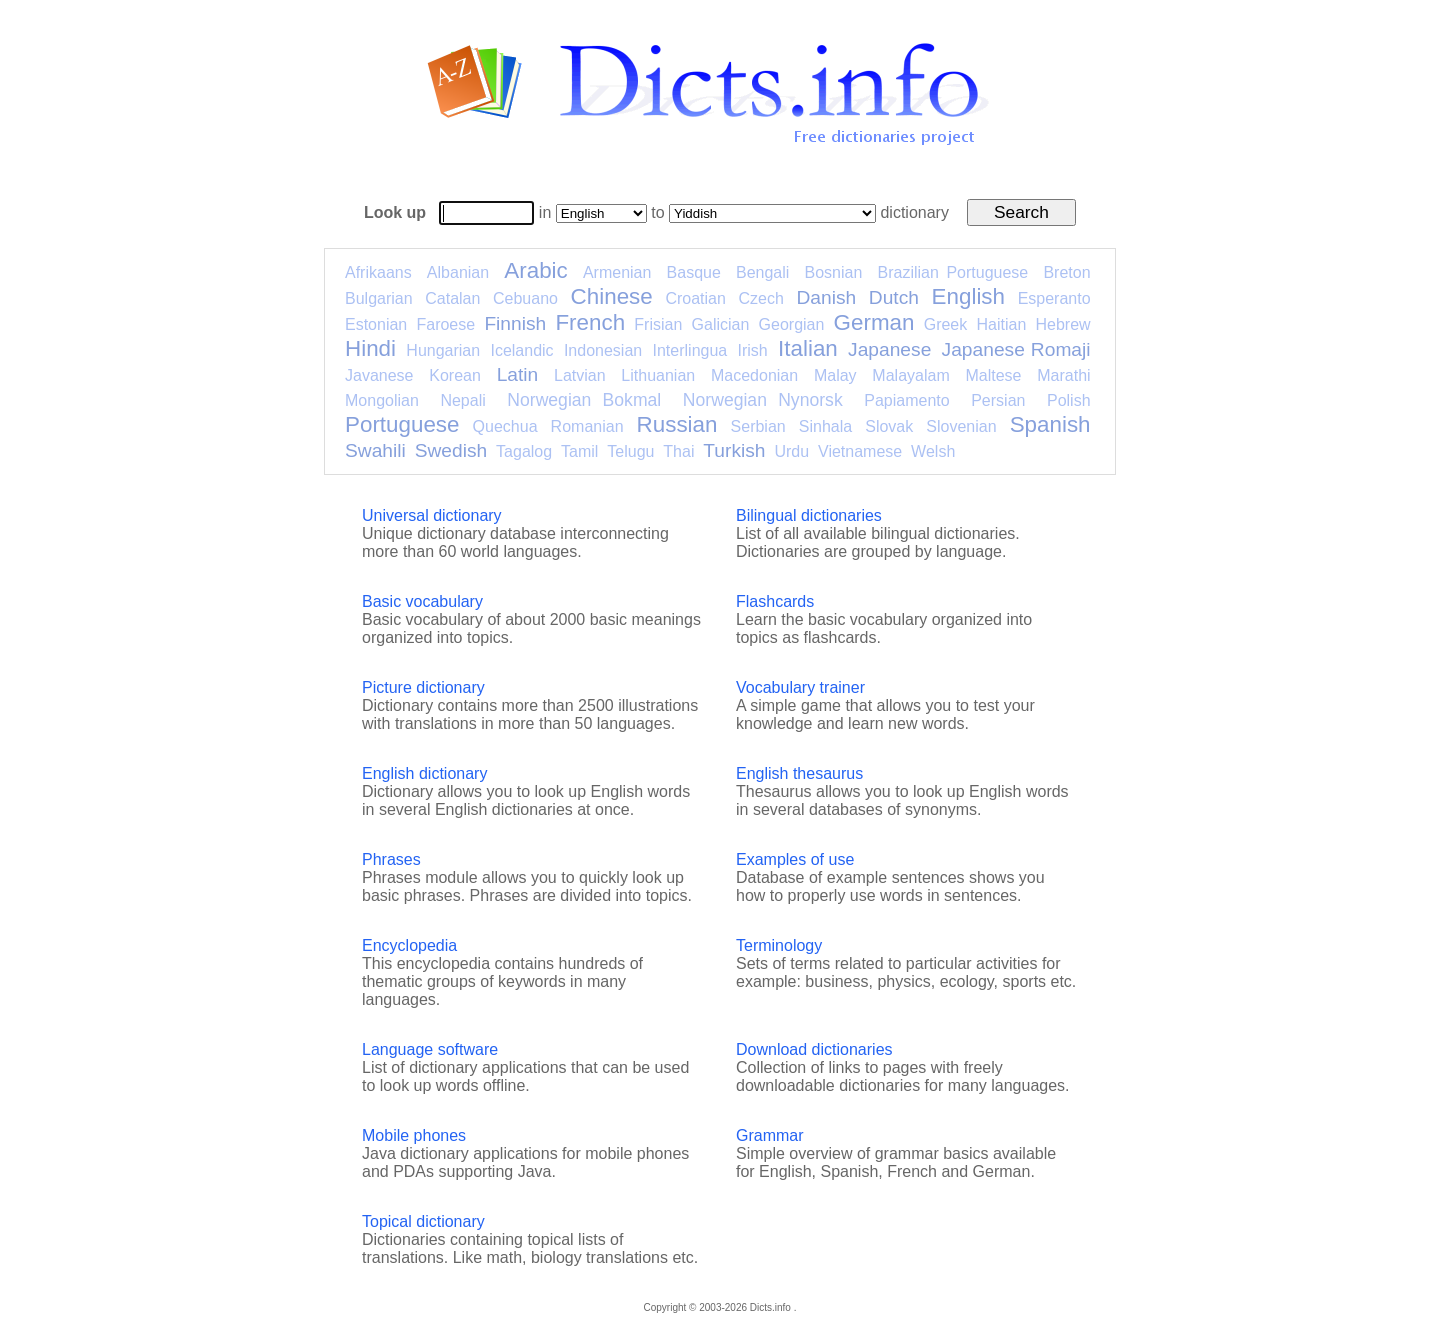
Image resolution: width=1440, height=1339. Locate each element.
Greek (946, 324)
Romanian (587, 426)
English (968, 296)
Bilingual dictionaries (809, 515)
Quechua (505, 426)
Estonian (376, 324)
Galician (721, 324)
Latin (518, 374)
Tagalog (524, 451)
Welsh (933, 451)
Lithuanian (658, 375)
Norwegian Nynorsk (763, 400)
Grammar (770, 1135)
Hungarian (443, 350)
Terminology (779, 945)
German (874, 322)
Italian (808, 348)
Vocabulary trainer (800, 687)
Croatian (695, 298)
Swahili (375, 450)
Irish (753, 350)
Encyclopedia (409, 945)
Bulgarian (379, 298)
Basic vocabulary (422, 601)
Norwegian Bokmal (584, 400)
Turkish (734, 450)
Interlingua (690, 350)
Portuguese (402, 424)
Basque (694, 272)
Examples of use (795, 859)
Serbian (758, 426)
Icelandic (521, 350)
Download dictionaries (814, 1049)
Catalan (452, 298)
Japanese (889, 349)
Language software (430, 1049)
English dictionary (424, 773)
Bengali (762, 272)
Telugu (630, 451)
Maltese (993, 375)
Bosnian (834, 272)
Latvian (580, 375)
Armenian (617, 272)
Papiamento (906, 400)
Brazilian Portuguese (953, 272)
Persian (998, 400)
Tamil (579, 451)
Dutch (894, 297)
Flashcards (775, 601)
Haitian (1001, 324)
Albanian (458, 272)
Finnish (515, 323)
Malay (835, 375)
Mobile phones (414, 1135)
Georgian (792, 324)
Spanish (1050, 424)
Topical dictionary (423, 1221)
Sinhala (825, 426)
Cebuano (525, 298)
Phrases (391, 859)
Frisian (658, 324)
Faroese (445, 324)
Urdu (791, 451)
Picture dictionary (423, 687)
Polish (1069, 400)
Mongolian (382, 400)
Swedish (451, 450)
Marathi (1063, 375)
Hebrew (1062, 324)
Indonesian (603, 350)
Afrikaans (378, 272)
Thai (678, 451)
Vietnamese (860, 451)
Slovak (889, 426)
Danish (826, 297)
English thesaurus (799, 773)
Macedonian (754, 375)
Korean (455, 375)
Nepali (462, 400)
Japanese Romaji (1016, 349)
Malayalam (910, 375)
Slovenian (961, 426)
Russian (677, 424)
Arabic (535, 270)
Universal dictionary (432, 515)
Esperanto (1054, 298)
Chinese (612, 296)
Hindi (370, 348)
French (590, 322)
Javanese (379, 375)
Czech (760, 298)
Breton (1066, 272)
